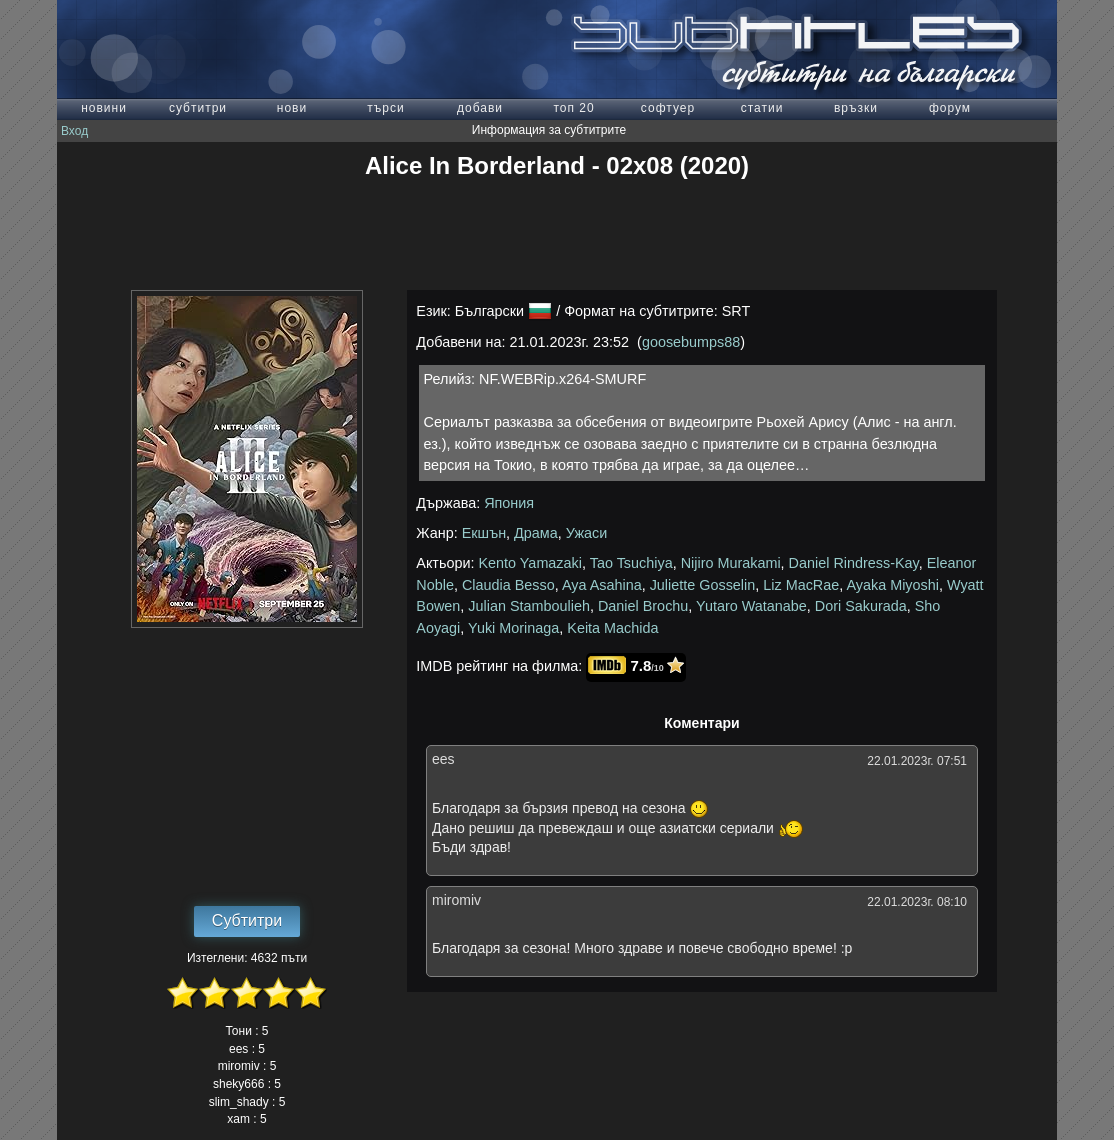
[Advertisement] (557, 235)
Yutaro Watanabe (751, 606)
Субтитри (247, 920)
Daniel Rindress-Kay (854, 563)
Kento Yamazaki (530, 563)
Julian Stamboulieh (529, 606)
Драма (536, 533)
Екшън (484, 533)
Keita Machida (612, 628)
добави (480, 108)
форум (950, 108)
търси (385, 108)
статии (762, 108)
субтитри (198, 108)
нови (292, 108)
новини (104, 108)
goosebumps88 (691, 342)
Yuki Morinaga (513, 628)
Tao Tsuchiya (631, 563)
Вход (74, 131)
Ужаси (587, 533)
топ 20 (573, 108)
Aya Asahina (602, 585)
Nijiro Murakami (731, 563)
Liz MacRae (801, 585)
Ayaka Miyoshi (892, 585)
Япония (509, 503)
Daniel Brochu (643, 606)
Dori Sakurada (861, 606)
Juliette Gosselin (703, 585)
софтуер (668, 108)
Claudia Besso (508, 585)
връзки (856, 108)
